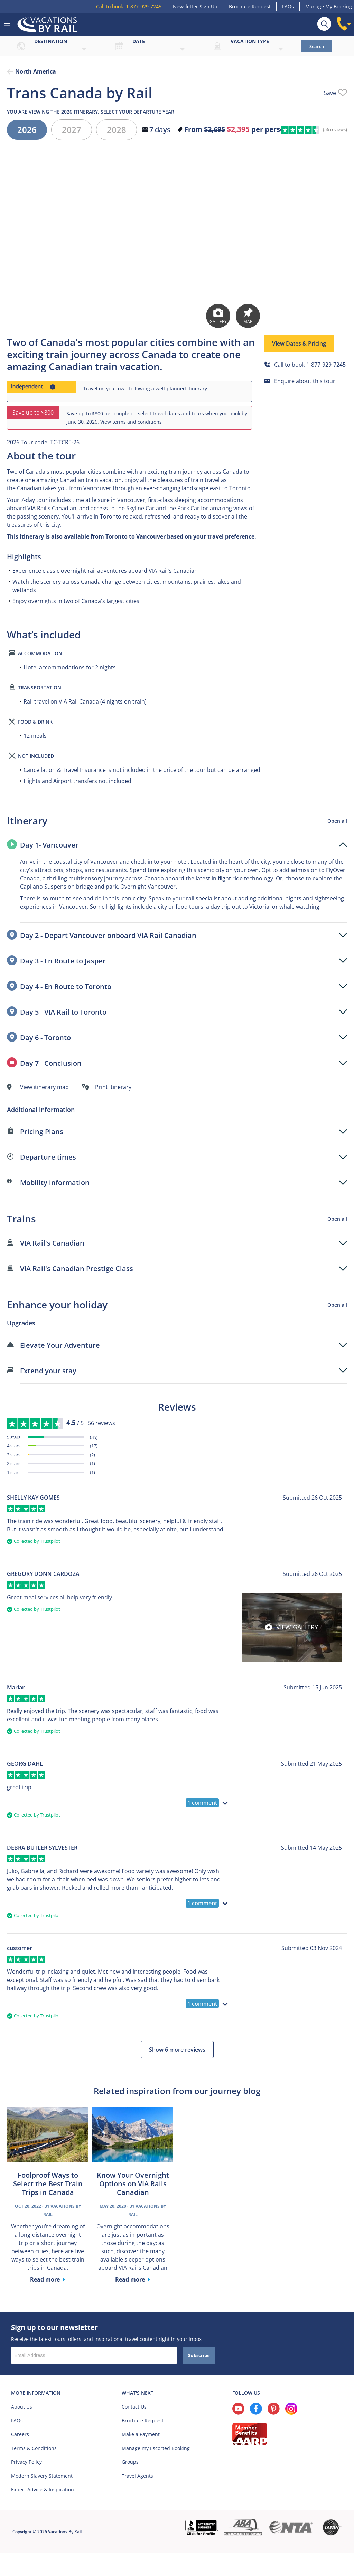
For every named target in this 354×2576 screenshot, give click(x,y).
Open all (337, 820)
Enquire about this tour (304, 381)
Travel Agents (137, 2475)
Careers (20, 2434)
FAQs (288, 6)
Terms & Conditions (34, 2448)
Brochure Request (250, 6)
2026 (27, 129)
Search (316, 46)
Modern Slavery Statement (42, 2475)
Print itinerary (113, 1087)
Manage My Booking (328, 6)
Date (138, 41)
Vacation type (250, 41)
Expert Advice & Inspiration (42, 2489)
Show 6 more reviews (177, 2049)
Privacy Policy (26, 2462)
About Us (21, 2406)
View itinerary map (44, 1087)
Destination (50, 41)
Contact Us (134, 2406)
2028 (116, 129)
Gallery (218, 316)
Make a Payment (141, 2434)
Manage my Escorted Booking (156, 2448)
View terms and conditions (131, 421)
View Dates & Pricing (299, 343)
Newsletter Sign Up (195, 6)
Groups (130, 2462)
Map (248, 316)
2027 (71, 129)
